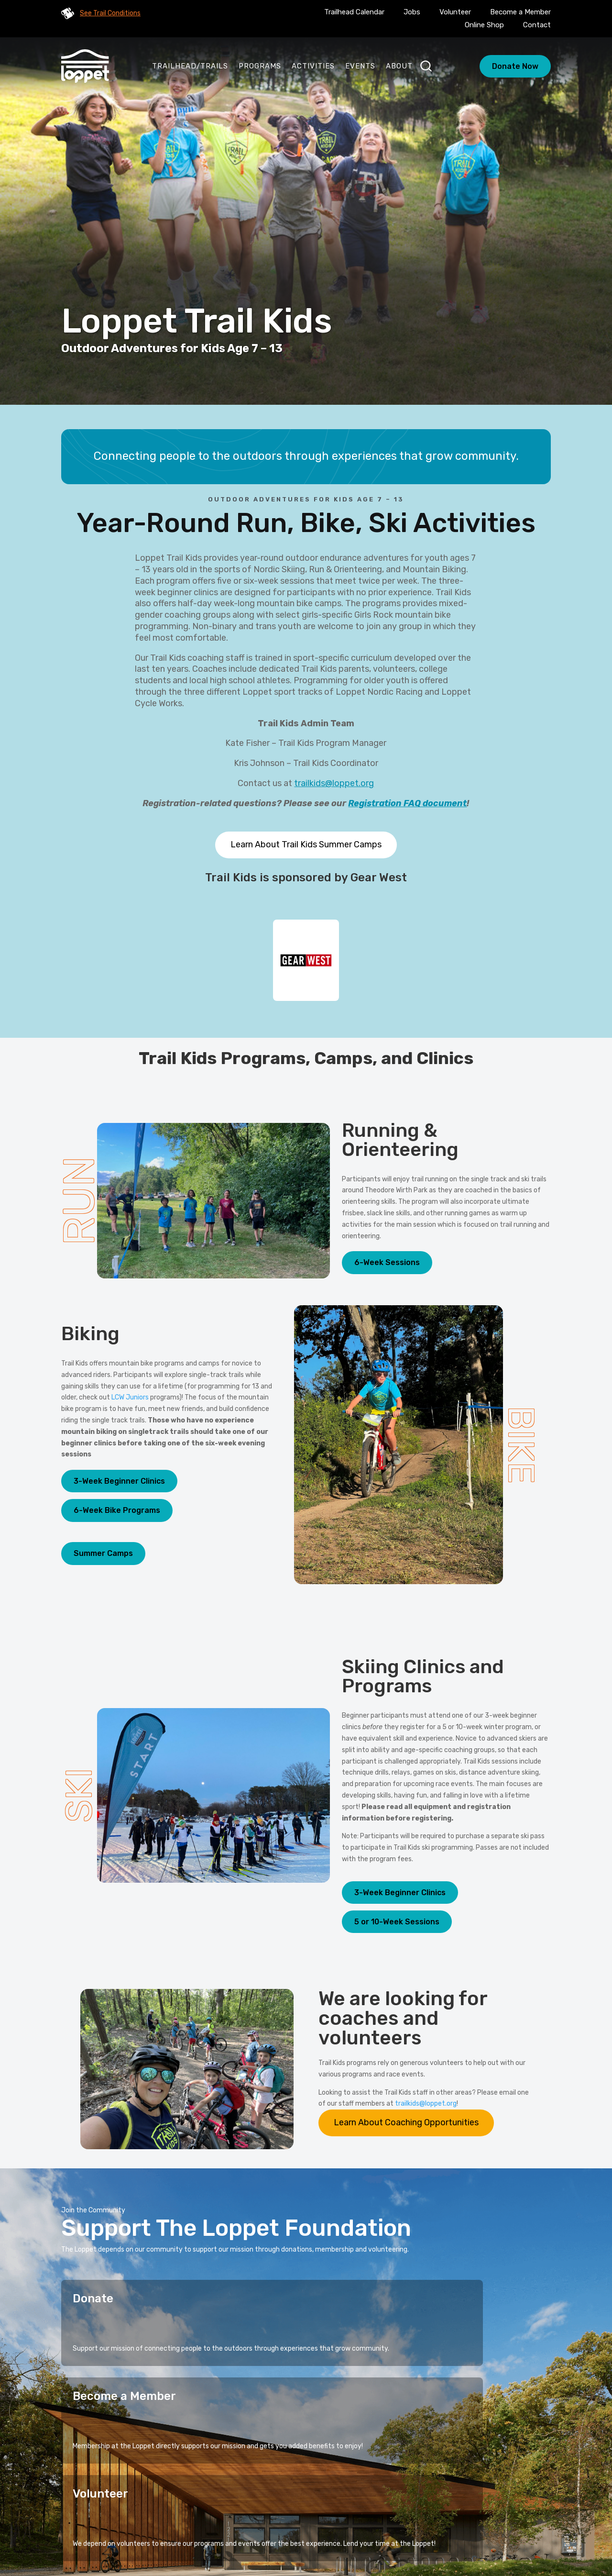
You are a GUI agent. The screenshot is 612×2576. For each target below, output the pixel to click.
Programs (260, 66)
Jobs (412, 12)
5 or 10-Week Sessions (396, 1921)
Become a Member (520, 12)
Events (360, 66)
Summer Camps (103, 1553)
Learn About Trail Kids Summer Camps (306, 844)
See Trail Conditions (110, 13)
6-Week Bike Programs (117, 1510)
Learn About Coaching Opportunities (406, 2122)
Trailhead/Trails (190, 66)
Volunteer (455, 12)
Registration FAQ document (407, 803)
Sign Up (525, 2447)
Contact (537, 25)
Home (207, 2504)
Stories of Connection (321, 2504)
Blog (366, 2518)
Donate (93, 2298)
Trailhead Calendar (354, 12)
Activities (313, 66)
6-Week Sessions (387, 1262)
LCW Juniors (130, 1397)
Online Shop (484, 25)
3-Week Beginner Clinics (119, 1481)
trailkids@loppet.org (334, 783)
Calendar (327, 2518)
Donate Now (515, 66)
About (399, 66)
